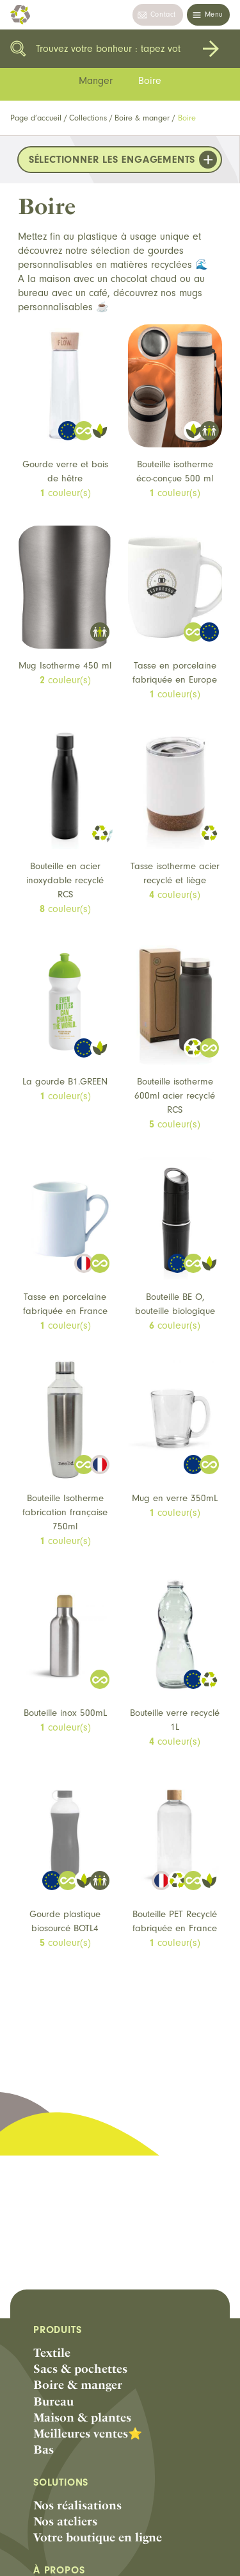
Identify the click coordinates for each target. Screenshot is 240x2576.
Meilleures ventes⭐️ (87, 2433)
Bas (43, 2449)
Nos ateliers (65, 2521)
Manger (96, 81)
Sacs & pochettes (80, 2368)
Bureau (53, 2401)
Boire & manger (142, 117)
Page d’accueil (35, 117)
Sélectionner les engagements (112, 159)
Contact (163, 14)
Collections (88, 117)
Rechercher (210, 48)
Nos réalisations (77, 2505)
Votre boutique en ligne (97, 2537)
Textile (51, 2352)
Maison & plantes (82, 2417)
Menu (214, 14)
